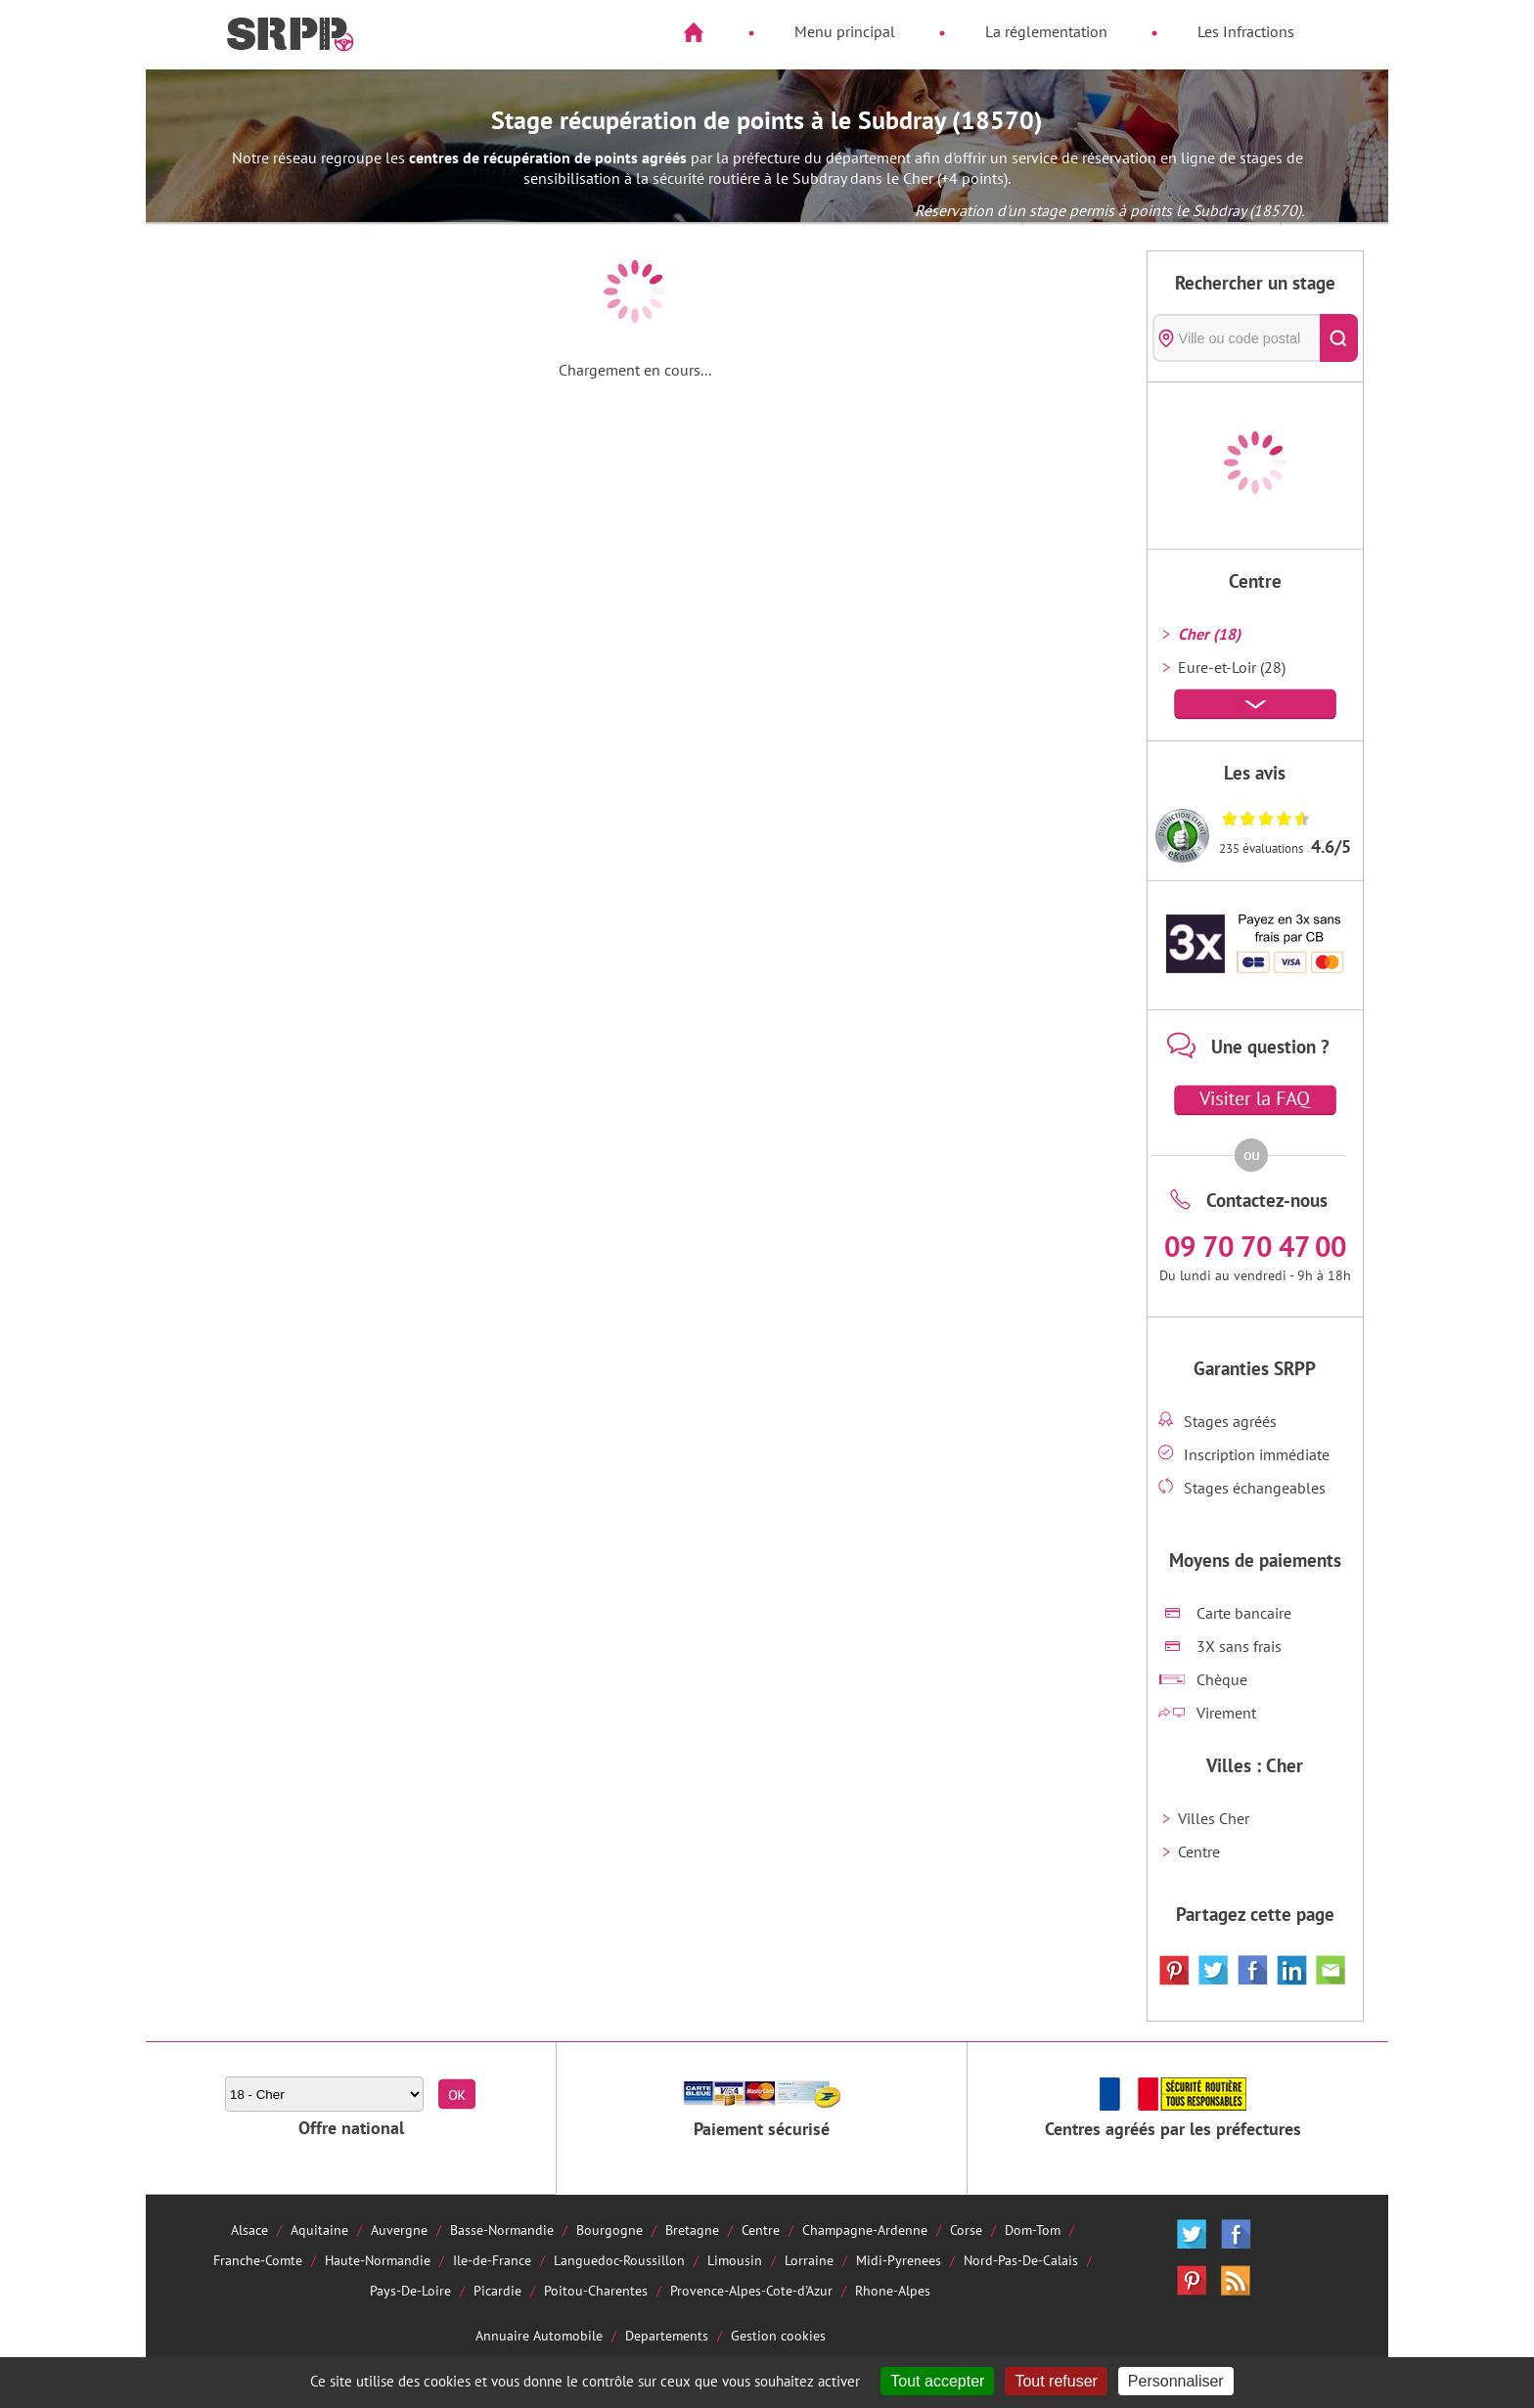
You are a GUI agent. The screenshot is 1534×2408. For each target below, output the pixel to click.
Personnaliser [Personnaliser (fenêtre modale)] (1176, 2381)
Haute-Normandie (377, 2260)
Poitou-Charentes (596, 2290)
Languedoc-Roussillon (619, 2260)
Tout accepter (937, 2381)
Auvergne (399, 2229)
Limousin (734, 2260)
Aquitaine (319, 2229)
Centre (1199, 1851)
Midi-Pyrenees (898, 2260)
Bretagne (692, 2229)
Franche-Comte (257, 2260)
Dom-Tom (1032, 2229)
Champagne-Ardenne (864, 2229)
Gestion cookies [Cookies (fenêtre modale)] (778, 2335)
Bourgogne (609, 2229)
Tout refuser (1056, 2381)
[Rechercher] (1339, 338)
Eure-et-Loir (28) (1232, 667)
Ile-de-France (492, 2260)
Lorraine (809, 2260)
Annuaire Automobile (539, 2335)
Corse (966, 2229)
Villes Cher (1213, 1818)
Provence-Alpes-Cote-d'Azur (751, 2290)
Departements (666, 2335)
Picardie (497, 2290)
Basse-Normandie (502, 2229)
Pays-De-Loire (410, 2290)
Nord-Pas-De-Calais (1021, 2260)
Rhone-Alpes (892, 2290)
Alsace (249, 2229)
